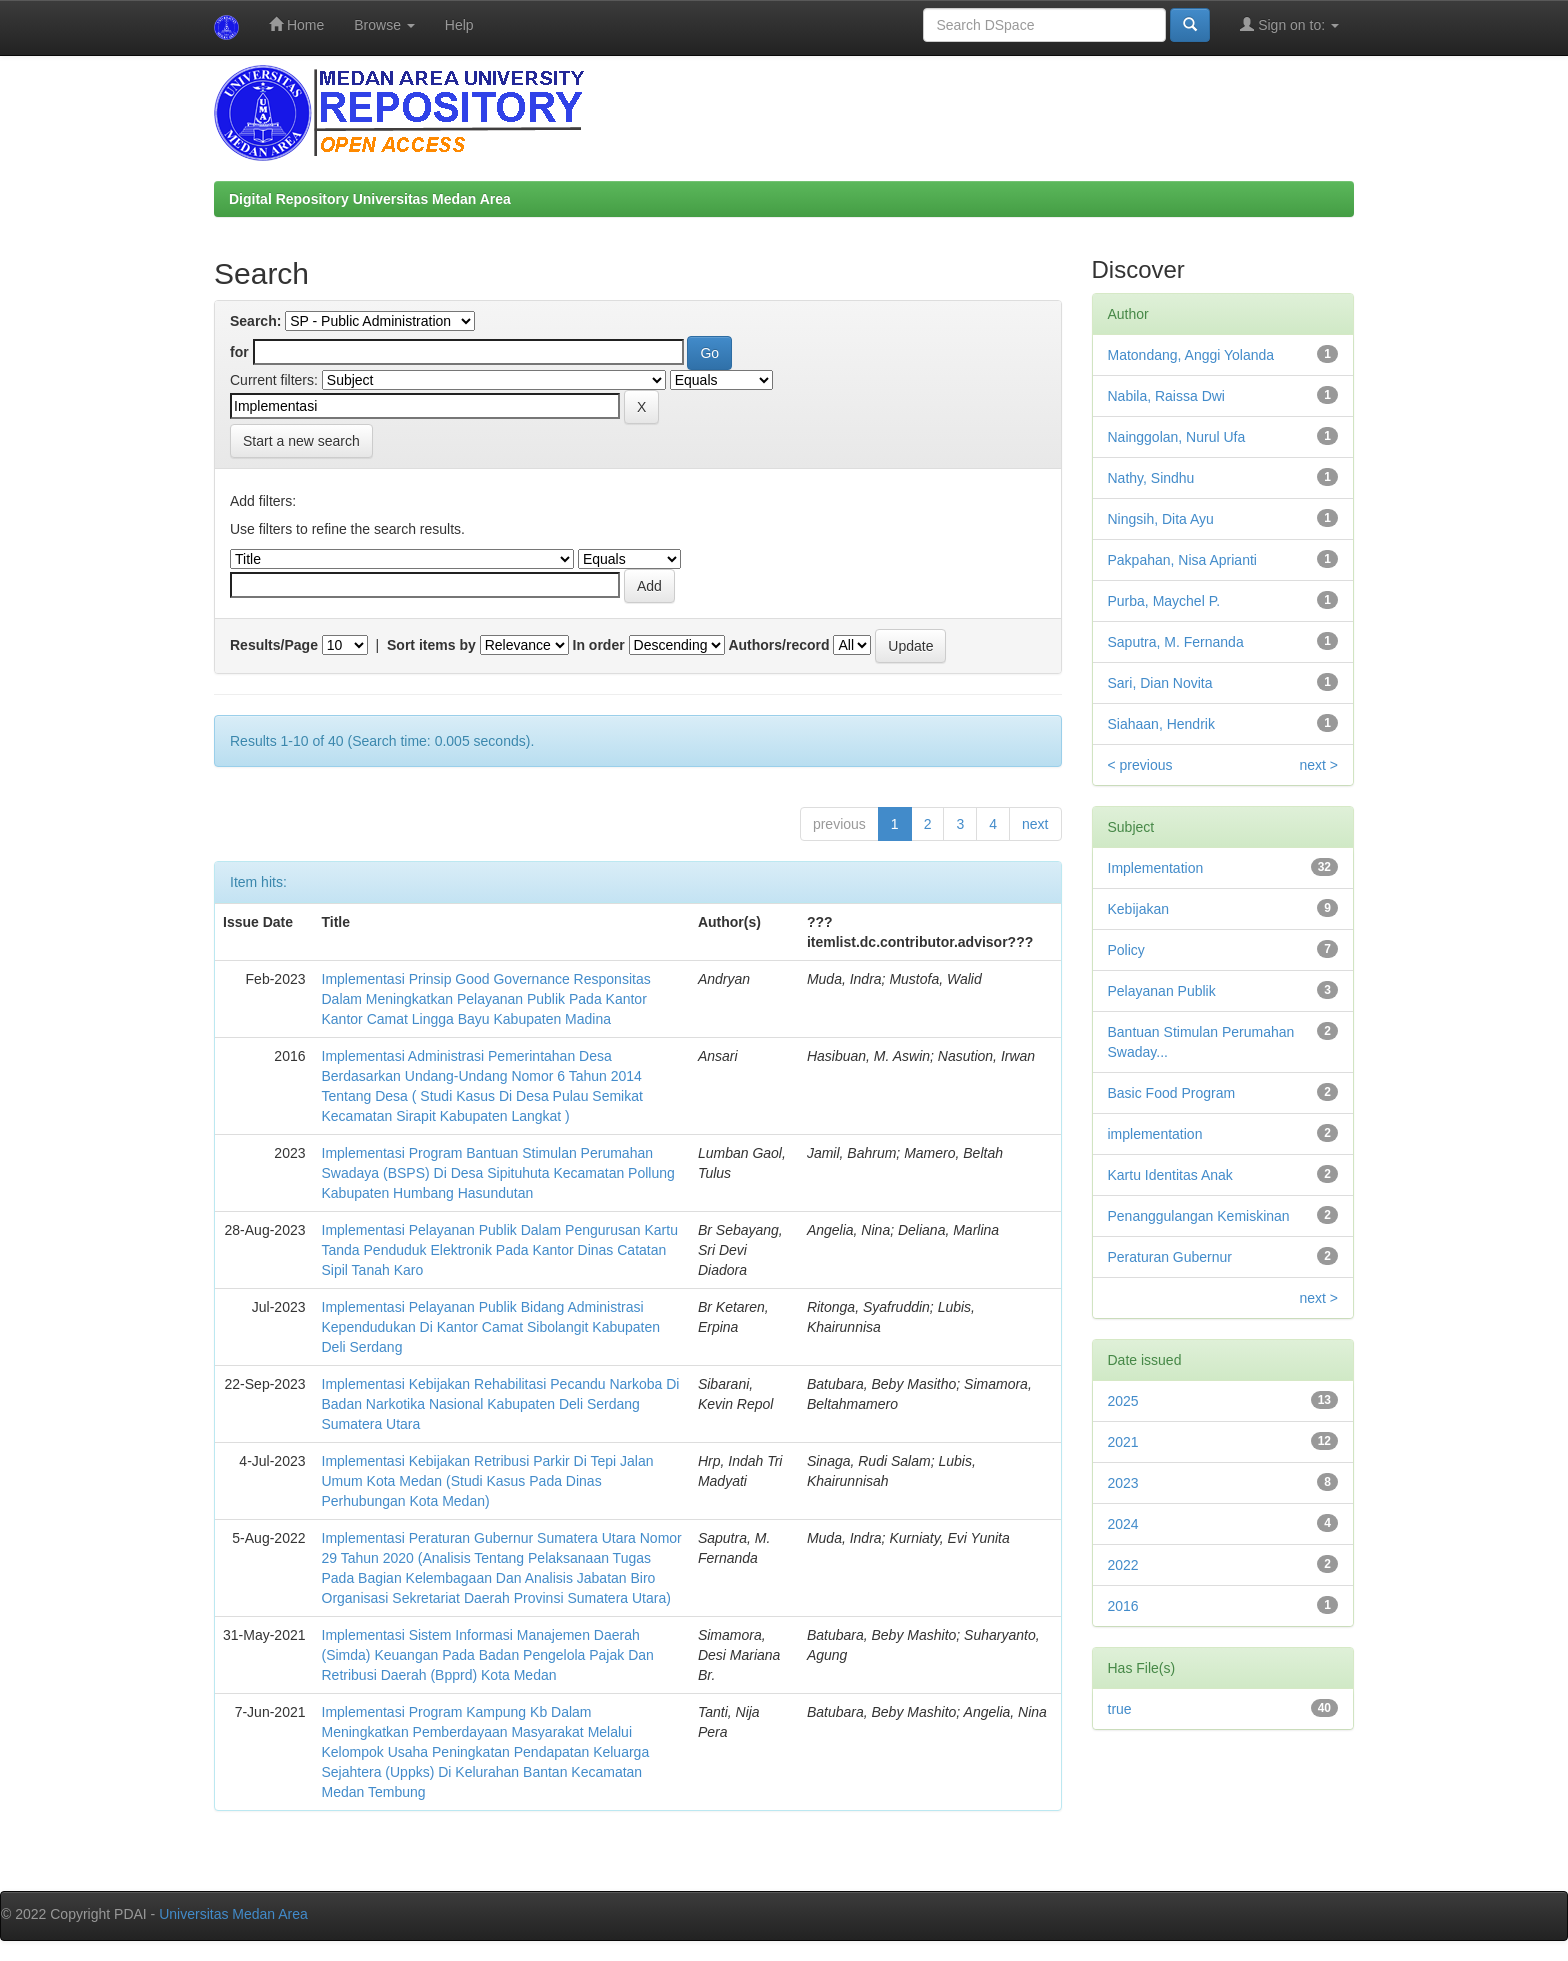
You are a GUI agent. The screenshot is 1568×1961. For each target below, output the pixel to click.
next (1035, 824)
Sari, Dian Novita (1160, 683)
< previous (1140, 765)
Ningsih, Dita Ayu (1161, 519)
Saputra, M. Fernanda (1176, 642)
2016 (1123, 1606)
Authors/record (778, 645)
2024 (1123, 1524)
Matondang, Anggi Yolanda (1191, 355)
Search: (255, 321)
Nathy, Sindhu (1151, 478)
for (239, 352)
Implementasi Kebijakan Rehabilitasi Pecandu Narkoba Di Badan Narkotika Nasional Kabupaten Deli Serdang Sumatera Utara (501, 1404)
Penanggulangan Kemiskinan (1199, 1216)
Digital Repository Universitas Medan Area (370, 199)
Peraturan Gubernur (1170, 1257)
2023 (1123, 1483)
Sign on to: (1289, 24)
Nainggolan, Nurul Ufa (1177, 437)
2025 (1123, 1401)
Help (459, 25)
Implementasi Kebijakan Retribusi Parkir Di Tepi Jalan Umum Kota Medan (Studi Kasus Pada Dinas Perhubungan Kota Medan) (488, 1481)
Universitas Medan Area (233, 1914)
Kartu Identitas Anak (1170, 1175)
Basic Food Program (1172, 1093)
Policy (1126, 950)
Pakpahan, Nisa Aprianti (1182, 560)
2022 (1123, 1565)
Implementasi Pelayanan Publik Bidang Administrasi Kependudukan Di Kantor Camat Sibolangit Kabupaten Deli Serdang (491, 1327)
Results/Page (274, 645)
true (1120, 1709)
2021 (1123, 1442)
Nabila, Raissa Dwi (1166, 396)
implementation (1155, 1134)
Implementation (1156, 868)
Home (296, 24)
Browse (384, 25)
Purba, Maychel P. (1164, 601)
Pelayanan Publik (1162, 991)
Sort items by (431, 645)
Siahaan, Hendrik (1161, 724)
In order (599, 645)
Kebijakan (1139, 909)
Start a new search (301, 441)
